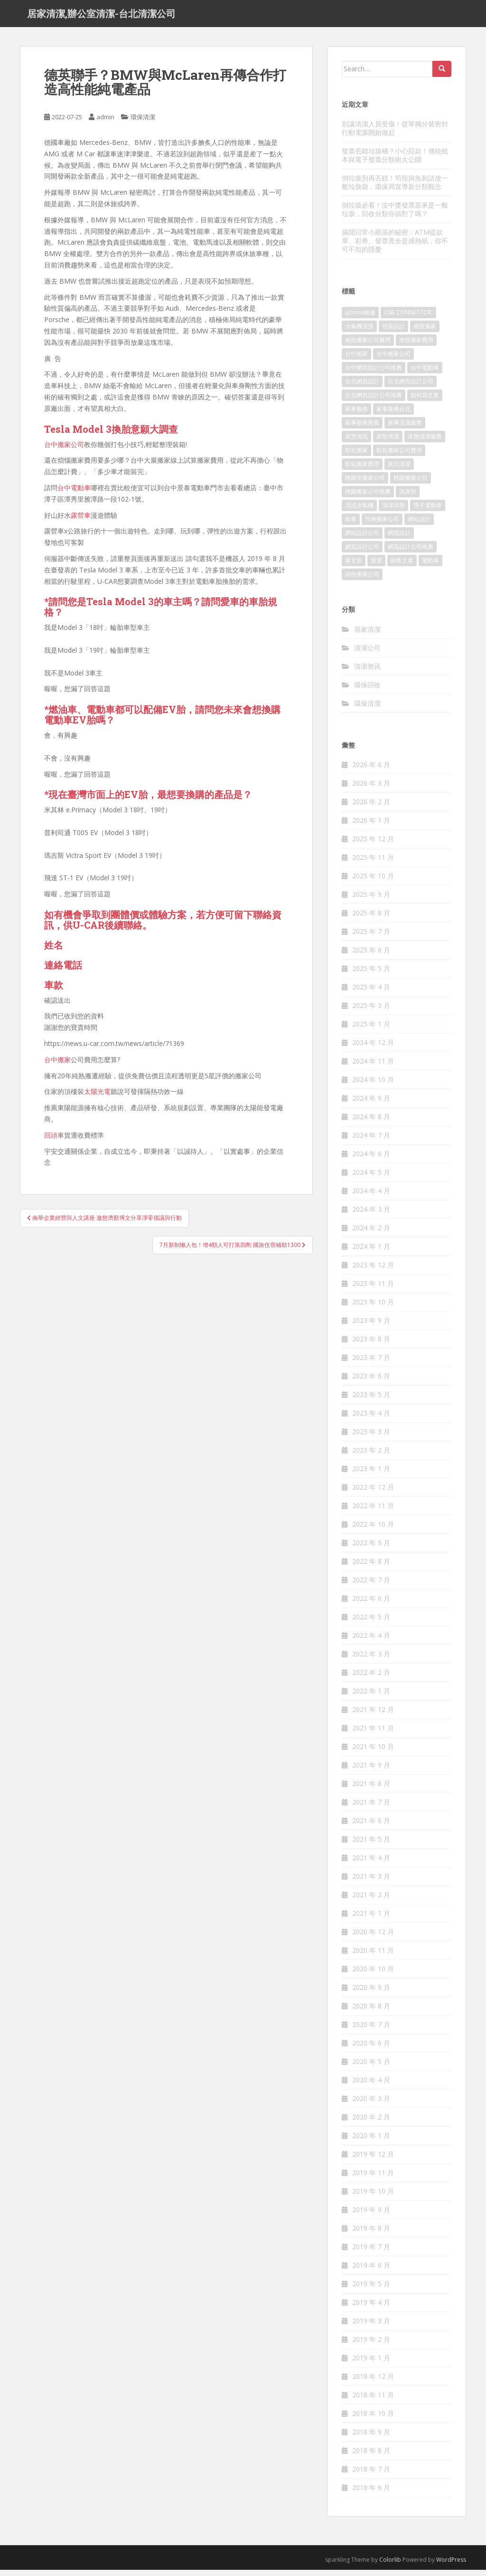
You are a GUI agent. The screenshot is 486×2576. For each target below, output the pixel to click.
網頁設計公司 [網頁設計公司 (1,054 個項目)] (362, 553)
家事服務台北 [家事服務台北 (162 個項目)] (393, 415)
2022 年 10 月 (373, 1530)
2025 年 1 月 (371, 1030)
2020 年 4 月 (371, 2086)
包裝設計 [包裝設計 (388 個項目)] (393, 333)
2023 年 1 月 (371, 1475)
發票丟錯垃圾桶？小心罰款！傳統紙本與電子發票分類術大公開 (395, 161)
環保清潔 (143, 123)
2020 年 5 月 (371, 2067)
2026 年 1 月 (371, 826)
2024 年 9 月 (371, 1104)
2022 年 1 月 (371, 1697)
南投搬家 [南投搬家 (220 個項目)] (424, 333)
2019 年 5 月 (371, 2290)
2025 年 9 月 (371, 900)
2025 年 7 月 (371, 937)
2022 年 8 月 (371, 1567)
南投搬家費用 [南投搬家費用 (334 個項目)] (416, 346)
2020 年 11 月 (373, 1956)
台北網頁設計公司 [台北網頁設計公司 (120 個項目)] (410, 388)
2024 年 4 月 (371, 1197)
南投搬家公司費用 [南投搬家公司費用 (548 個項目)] (368, 346)
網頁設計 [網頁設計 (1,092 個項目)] (399, 539)
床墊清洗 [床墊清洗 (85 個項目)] (356, 443)
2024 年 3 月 (371, 1215)
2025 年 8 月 (371, 919)
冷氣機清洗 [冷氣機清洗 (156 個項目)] (359, 333)
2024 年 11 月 (373, 1067)
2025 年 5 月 (371, 974)
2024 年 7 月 (371, 1141)
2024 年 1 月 (371, 1252)
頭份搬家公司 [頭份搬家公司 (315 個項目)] (362, 581)
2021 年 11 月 (373, 1734)
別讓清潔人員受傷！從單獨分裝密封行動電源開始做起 (395, 134)
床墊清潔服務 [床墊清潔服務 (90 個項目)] (425, 443)
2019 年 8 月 (371, 2234)
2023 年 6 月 (371, 1382)
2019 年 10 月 (373, 2197)
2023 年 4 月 (371, 1419)
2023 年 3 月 (371, 1438)
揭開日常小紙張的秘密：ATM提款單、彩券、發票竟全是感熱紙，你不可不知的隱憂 (395, 247)
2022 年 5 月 (371, 1623)
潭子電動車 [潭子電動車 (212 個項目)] (427, 512)
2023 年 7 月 (371, 1364)
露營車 (81, 521)
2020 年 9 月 (371, 1993)
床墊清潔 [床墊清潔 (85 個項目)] (387, 443)
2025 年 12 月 (373, 845)
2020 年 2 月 (371, 2123)
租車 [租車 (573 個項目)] (350, 526)
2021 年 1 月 (371, 1919)
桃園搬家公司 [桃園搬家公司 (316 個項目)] (410, 484)
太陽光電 (97, 1098)
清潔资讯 (367, 672)
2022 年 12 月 (373, 1493)
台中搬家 (57, 1065)
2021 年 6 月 (371, 1827)
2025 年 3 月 (371, 1012)
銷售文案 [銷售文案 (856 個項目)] (402, 567)
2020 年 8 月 (371, 2012)
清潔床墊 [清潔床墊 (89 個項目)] (393, 512)
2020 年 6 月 (371, 2049)
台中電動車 (74, 493)
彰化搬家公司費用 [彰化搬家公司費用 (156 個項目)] (399, 457)
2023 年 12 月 (373, 1271)
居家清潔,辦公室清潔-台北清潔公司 (101, 16)
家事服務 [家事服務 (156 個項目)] (356, 415)
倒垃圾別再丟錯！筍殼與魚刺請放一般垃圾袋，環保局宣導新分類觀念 (395, 188)
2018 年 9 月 (371, 2438)
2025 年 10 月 (373, 882)
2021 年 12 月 (373, 1716)
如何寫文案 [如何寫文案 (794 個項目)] (425, 402)
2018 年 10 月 (373, 2419)
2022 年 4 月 (371, 1641)
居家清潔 (367, 635)
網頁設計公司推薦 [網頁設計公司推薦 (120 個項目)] (410, 553)
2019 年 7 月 (371, 2253)
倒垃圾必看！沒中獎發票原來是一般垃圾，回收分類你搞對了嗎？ (395, 215)
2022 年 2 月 (371, 1678)
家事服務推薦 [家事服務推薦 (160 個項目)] (362, 429)
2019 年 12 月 (373, 2160)
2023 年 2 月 (371, 1456)
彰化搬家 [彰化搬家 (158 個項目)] (356, 457)
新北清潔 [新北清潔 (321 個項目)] (399, 470)
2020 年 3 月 (371, 2105)
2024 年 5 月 (371, 1178)
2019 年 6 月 (371, 2271)
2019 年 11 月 (373, 2179)
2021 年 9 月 (371, 1771)
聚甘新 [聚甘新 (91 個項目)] (353, 567)
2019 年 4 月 (371, 2308)
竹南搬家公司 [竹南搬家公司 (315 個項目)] (382, 526)
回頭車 (54, 1141)
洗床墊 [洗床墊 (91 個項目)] (407, 498)
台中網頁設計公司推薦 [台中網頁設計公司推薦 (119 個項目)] (373, 374)
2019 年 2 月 (371, 2345)
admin (105, 123)
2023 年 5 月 (371, 1401)
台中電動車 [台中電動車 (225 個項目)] (425, 374)
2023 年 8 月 (371, 1345)
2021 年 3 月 (371, 1882)
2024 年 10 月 (373, 1086)
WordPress (451, 2566)
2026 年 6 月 (371, 771)
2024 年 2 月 (371, 1234)
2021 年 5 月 (371, 1845)
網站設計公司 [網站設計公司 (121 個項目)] (362, 539)
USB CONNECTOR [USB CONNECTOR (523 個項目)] (408, 319)
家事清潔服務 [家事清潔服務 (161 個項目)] (405, 429)
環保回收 (367, 690)
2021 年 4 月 (371, 1864)
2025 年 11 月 (373, 863)
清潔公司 (367, 653)
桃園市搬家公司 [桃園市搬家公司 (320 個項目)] (365, 484)
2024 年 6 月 (371, 1160)
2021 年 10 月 (373, 1753)
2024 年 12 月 (373, 1049)
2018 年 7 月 (371, 2475)
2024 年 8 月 (371, 1123)
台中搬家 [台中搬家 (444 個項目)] (356, 360)
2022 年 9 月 (371, 1549)
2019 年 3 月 (371, 2327)
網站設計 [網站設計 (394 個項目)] (419, 526)
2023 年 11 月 (373, 1289)
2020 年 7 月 (371, 2030)
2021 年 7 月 (371, 1808)
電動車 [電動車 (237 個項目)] (430, 567)
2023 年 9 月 (371, 1326)
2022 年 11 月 (373, 1512)
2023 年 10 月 (373, 1308)
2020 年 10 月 (373, 1975)
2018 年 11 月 (373, 2401)
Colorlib (390, 2566)
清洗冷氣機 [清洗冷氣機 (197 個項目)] (359, 512)
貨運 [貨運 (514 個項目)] (376, 567)
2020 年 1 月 (371, 2142)
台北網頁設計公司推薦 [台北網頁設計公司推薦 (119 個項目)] (373, 402)
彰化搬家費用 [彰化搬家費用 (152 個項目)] (362, 470)
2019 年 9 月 (371, 2216)
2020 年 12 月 (373, 1938)
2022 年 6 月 (371, 1604)
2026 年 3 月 (371, 789)
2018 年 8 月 (371, 2457)
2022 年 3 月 (371, 1660)
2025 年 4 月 (371, 993)
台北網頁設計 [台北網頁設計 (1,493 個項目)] (362, 388)
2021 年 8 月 (371, 1790)
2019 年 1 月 (371, 2364)
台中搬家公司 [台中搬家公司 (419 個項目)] (393, 360)
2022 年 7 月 (371, 1586)
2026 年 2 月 (371, 808)
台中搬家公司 (64, 450)
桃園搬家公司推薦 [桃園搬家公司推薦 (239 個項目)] (368, 498)
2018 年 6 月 (371, 2494)
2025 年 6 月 (371, 956)
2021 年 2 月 (371, 1901)
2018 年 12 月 (373, 2382)
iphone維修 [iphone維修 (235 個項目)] (360, 319)
